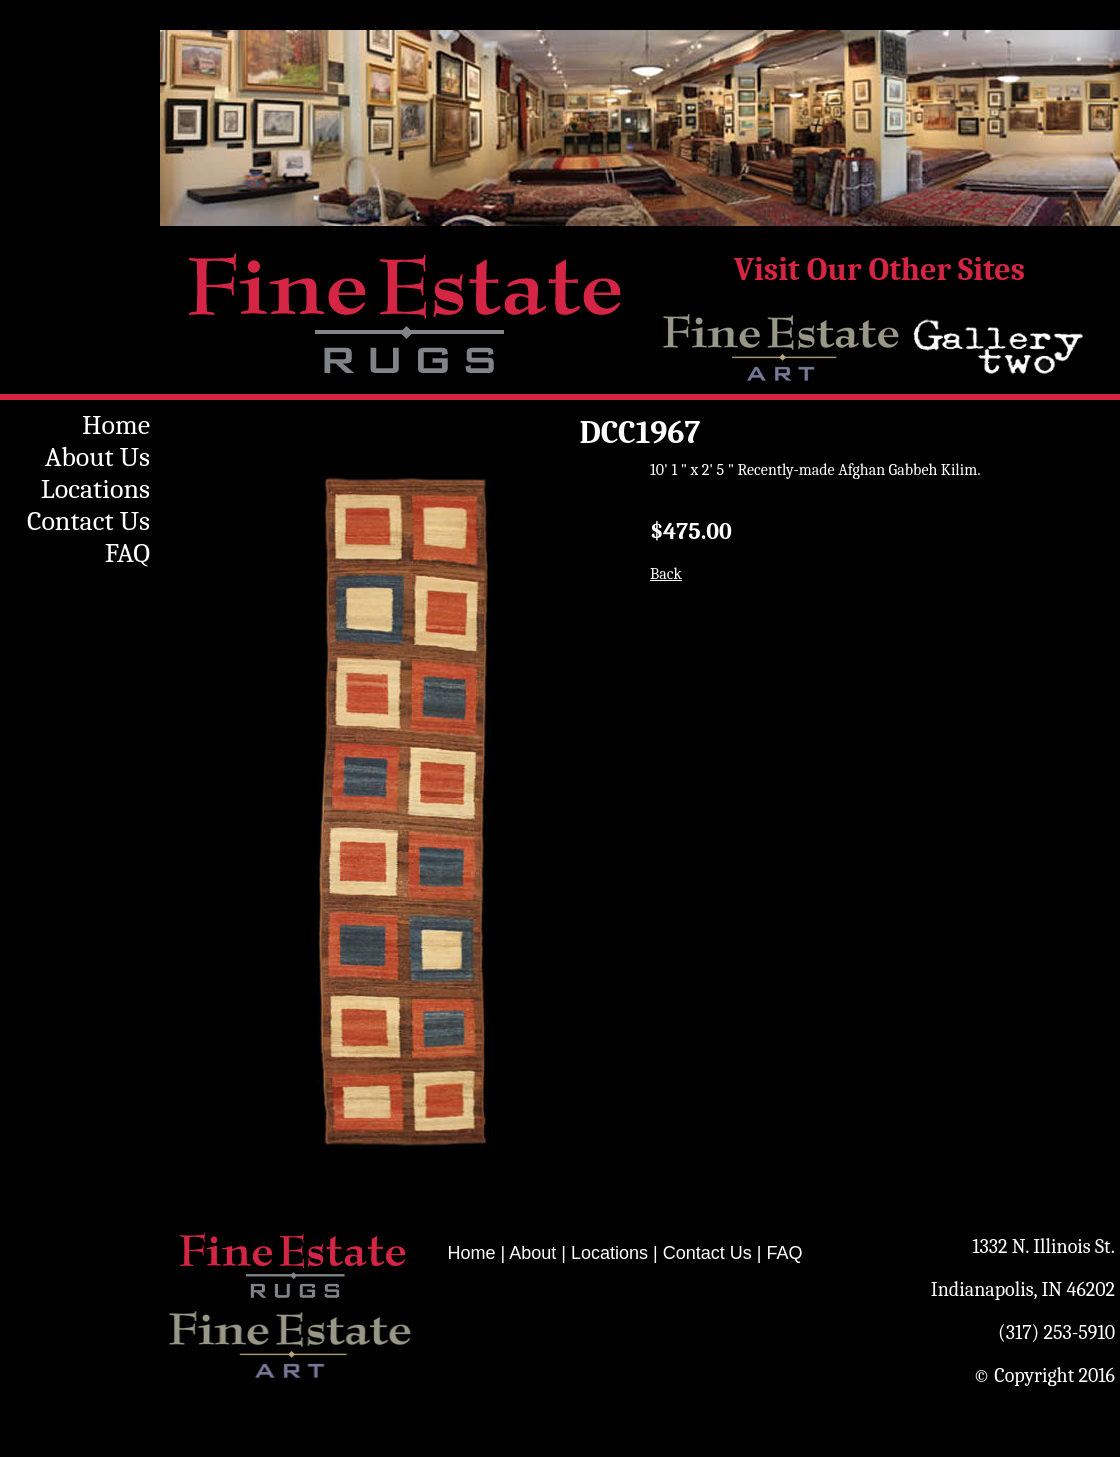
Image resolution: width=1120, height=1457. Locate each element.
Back (666, 574)
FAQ (127, 553)
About (532, 1253)
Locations (95, 489)
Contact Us (88, 521)
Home (116, 425)
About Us (97, 457)
